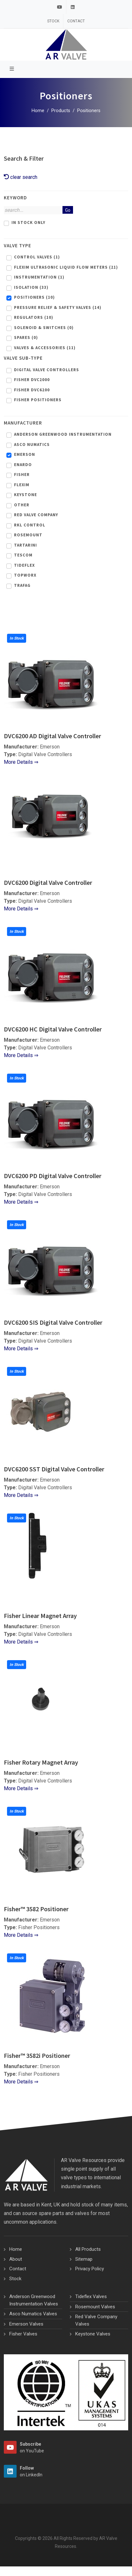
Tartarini (25, 545)
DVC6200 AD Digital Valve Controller (52, 736)
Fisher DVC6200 (32, 390)
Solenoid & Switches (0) (44, 327)
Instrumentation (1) (39, 277)
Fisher (22, 474)
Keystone (25, 494)
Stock (53, 21)
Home (38, 110)
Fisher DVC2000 (32, 379)
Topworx (25, 575)
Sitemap (83, 2259)
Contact (76, 21)
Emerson (24, 454)
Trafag (22, 585)
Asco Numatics (32, 444)
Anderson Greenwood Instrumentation (63, 434)
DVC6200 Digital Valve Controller (48, 882)
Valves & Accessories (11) (45, 347)
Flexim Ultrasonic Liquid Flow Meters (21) (66, 267)
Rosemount (28, 535)
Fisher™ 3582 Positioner (36, 1909)
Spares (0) (26, 337)
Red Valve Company (36, 515)
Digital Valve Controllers (46, 369)
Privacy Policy (89, 2269)
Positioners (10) (34, 297)
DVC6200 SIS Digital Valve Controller (53, 1322)
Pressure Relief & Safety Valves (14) (57, 307)
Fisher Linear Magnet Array (40, 1616)
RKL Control (29, 525)
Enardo (23, 464)
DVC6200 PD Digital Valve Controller (52, 1176)
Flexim (21, 484)
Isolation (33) (31, 287)
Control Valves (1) (37, 257)
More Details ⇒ (21, 762)
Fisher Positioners (38, 399)
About (15, 2259)
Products (60, 110)
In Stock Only (28, 222)
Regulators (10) (33, 317)
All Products (88, 2249)
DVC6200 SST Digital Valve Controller (54, 1469)
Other (21, 505)
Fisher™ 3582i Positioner (37, 2055)
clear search (20, 177)
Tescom (23, 555)
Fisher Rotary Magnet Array (41, 1762)
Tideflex (24, 565)
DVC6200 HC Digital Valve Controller (53, 1029)
